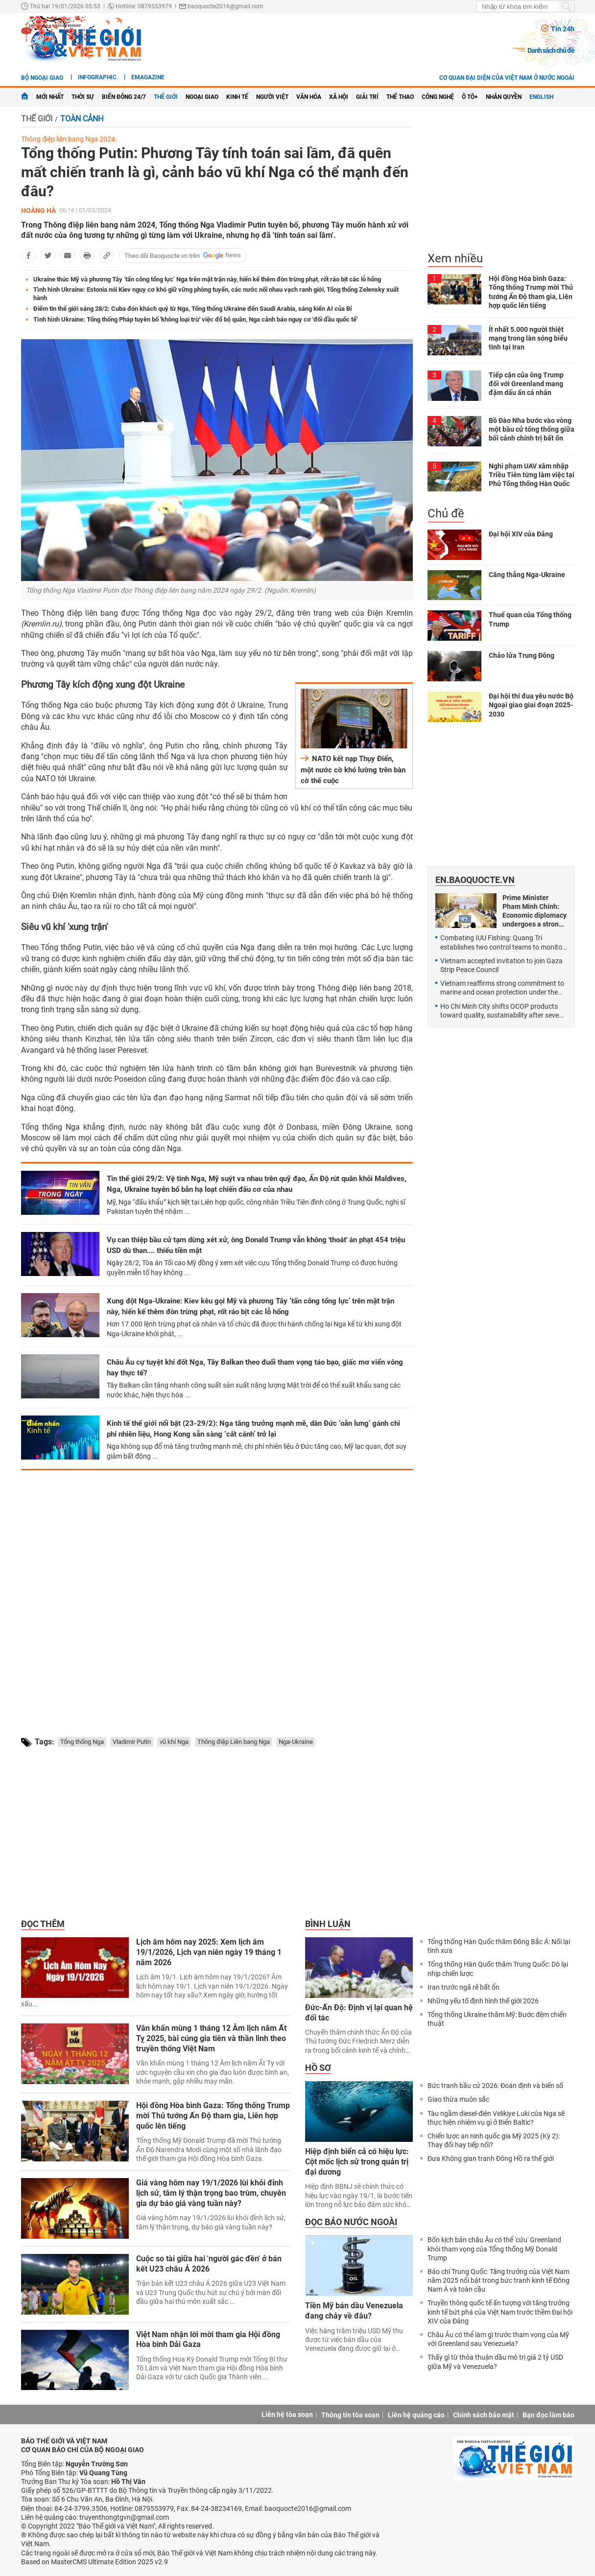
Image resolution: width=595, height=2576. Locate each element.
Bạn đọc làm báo (548, 2415)
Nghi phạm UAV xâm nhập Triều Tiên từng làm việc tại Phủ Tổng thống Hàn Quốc (531, 474)
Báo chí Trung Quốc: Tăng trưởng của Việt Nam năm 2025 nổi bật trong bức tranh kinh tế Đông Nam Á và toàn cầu (499, 2280)
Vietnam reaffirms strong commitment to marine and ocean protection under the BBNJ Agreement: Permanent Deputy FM (502, 988)
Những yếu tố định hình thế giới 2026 (483, 2001)
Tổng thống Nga (82, 1741)
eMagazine (148, 77)
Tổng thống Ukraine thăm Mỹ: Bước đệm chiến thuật (497, 2019)
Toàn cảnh (81, 118)
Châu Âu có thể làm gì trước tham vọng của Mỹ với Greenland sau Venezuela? (498, 2339)
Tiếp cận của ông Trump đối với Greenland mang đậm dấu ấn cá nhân (526, 383)
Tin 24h (562, 29)
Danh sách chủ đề (550, 50)
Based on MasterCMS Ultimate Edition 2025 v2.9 (94, 2562)
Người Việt (272, 96)
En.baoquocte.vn (475, 880)
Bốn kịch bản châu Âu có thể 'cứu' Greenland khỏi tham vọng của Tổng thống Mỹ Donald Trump (494, 2248)
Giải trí (367, 96)
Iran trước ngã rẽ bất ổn (464, 1987)
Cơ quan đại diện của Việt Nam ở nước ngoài (506, 77)
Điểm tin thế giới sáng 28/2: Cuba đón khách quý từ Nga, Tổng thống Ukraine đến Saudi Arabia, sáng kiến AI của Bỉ (192, 308)
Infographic (97, 77)
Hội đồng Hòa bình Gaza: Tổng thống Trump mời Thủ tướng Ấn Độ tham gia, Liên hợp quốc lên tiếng (213, 2116)
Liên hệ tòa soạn (287, 2414)
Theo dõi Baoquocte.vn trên (162, 255)
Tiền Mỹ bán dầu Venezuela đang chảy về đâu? (354, 2311)
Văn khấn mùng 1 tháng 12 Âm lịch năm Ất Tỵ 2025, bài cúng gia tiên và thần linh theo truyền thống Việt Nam (211, 2038)
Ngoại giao (202, 96)
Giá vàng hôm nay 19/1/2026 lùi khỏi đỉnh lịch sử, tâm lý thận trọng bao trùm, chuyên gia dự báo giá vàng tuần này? (211, 2193)
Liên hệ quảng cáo (416, 2415)
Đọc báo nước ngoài (351, 2222)
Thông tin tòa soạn (350, 2415)
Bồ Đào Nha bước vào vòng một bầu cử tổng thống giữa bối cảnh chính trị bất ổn (531, 429)
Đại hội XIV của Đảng (521, 534)
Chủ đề (446, 513)
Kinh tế (237, 96)
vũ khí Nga (174, 1741)
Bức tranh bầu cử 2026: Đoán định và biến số (495, 2085)
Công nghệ (438, 96)
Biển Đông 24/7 (124, 96)
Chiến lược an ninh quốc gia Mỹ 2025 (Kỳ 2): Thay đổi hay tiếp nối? (494, 2140)
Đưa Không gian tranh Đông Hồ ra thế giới (491, 2158)
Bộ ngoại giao (42, 77)
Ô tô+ (470, 96)
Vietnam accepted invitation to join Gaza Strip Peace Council (501, 965)
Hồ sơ (318, 2068)
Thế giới (166, 96)
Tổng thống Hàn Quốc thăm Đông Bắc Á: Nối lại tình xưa (499, 1946)
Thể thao (400, 96)
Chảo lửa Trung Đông (521, 655)
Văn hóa (308, 96)
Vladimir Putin (132, 1741)
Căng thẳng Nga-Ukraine (527, 575)
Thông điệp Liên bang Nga (233, 1741)
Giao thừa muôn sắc (458, 2099)
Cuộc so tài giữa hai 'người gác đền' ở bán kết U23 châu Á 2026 (209, 2264)
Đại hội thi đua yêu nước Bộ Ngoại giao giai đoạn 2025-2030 (531, 705)
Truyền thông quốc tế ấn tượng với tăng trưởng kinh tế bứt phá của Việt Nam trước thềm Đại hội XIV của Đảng (500, 2311)
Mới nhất (50, 96)
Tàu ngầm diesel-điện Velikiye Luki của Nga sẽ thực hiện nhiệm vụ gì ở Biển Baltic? (496, 2118)
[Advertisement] (217, 1595)
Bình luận (328, 1924)
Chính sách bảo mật (483, 2415)
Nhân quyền (504, 96)
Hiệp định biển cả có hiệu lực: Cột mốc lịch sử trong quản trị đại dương (357, 2162)
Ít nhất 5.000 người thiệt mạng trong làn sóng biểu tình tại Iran (528, 338)
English (541, 96)
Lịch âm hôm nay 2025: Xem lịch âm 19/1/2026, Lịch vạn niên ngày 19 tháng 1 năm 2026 (209, 1952)
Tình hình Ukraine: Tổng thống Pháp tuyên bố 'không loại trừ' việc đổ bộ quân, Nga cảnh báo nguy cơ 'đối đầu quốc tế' (195, 319)
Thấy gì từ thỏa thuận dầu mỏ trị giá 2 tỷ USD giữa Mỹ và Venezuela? (495, 2361)
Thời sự (82, 96)
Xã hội (338, 96)
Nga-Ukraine (296, 1741)
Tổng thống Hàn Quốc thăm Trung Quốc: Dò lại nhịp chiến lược (498, 1968)
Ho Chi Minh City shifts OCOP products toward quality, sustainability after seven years (501, 1011)
